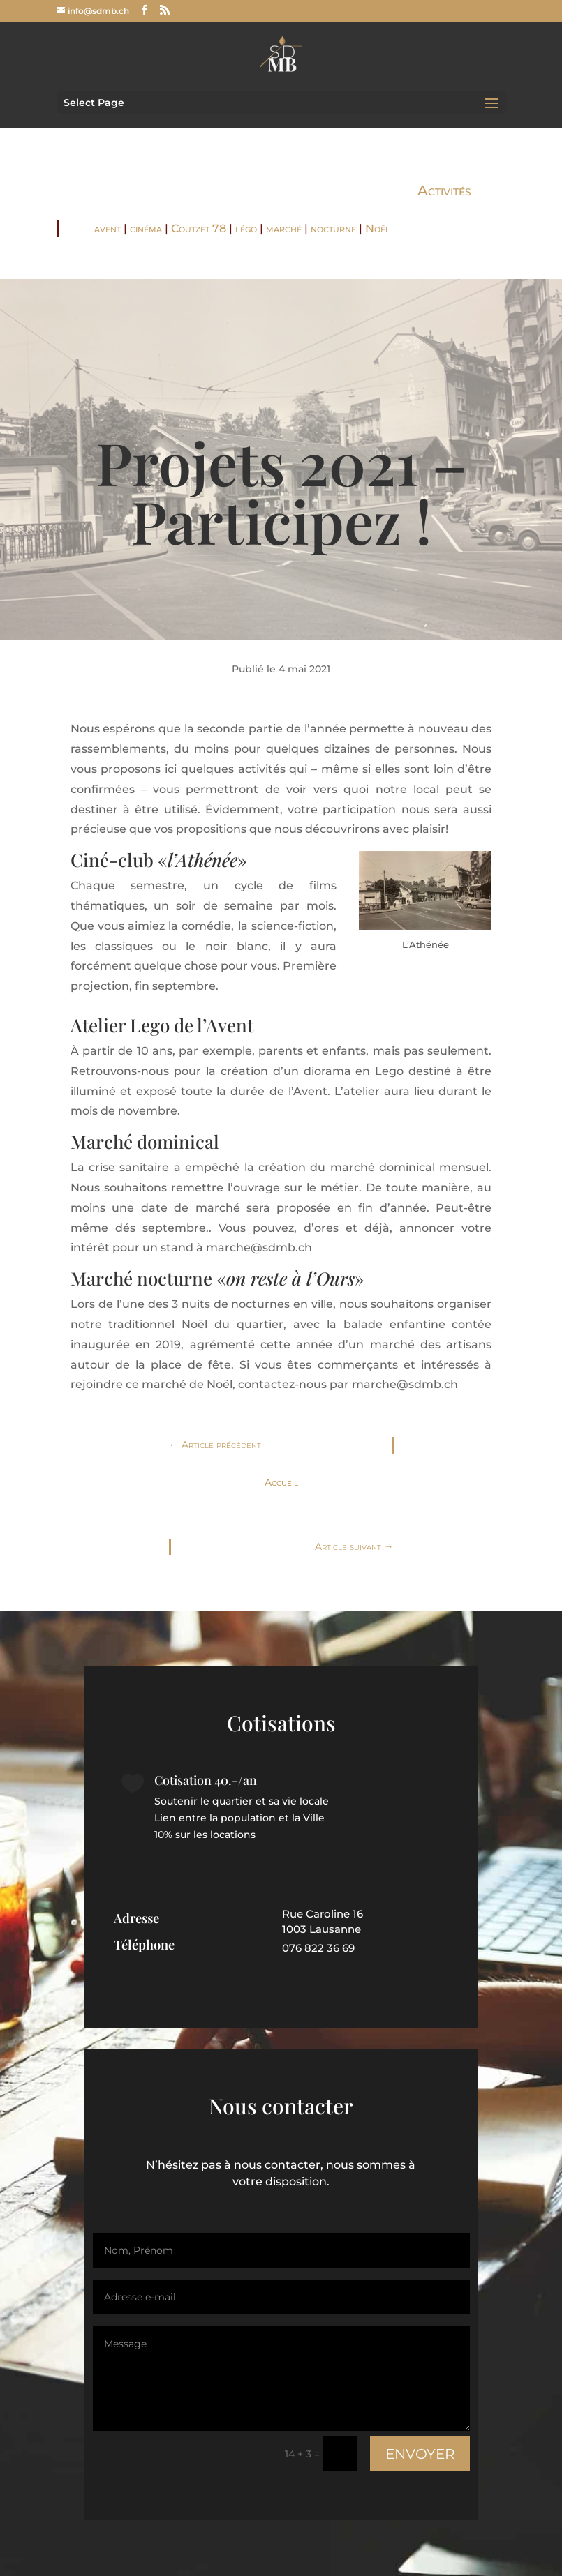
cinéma (146, 228)
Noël (377, 228)
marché (284, 228)
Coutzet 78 (198, 228)
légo (246, 228)
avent (107, 228)
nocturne (333, 228)
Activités (444, 190)
